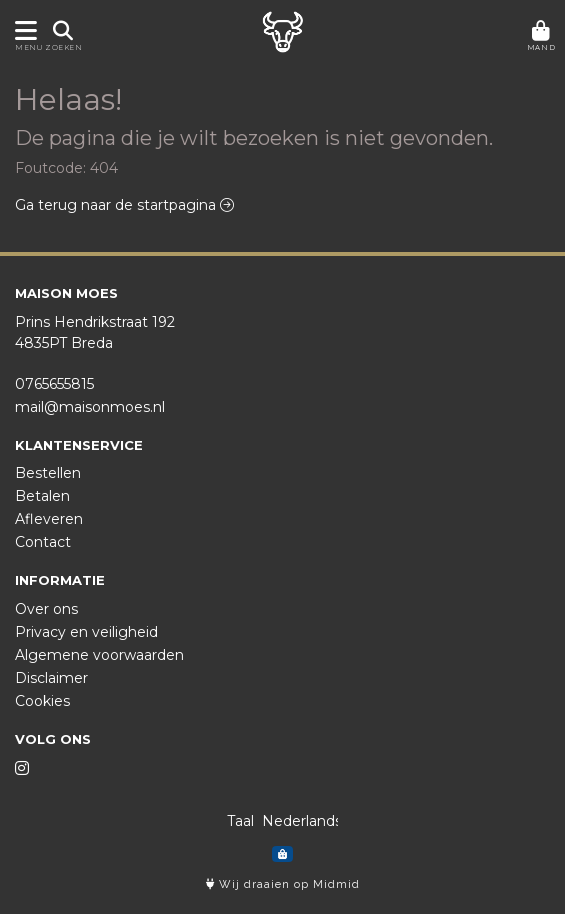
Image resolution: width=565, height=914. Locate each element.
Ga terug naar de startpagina (124, 205)
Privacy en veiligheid (86, 632)
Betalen (42, 496)
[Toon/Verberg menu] (22, 31)
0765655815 (54, 384)
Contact (43, 542)
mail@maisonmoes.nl (90, 407)
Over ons (46, 609)
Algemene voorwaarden (99, 655)
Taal (240, 821)
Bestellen (48, 473)
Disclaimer (51, 678)
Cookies (42, 701)
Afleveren (49, 519)
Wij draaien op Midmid (283, 884)
